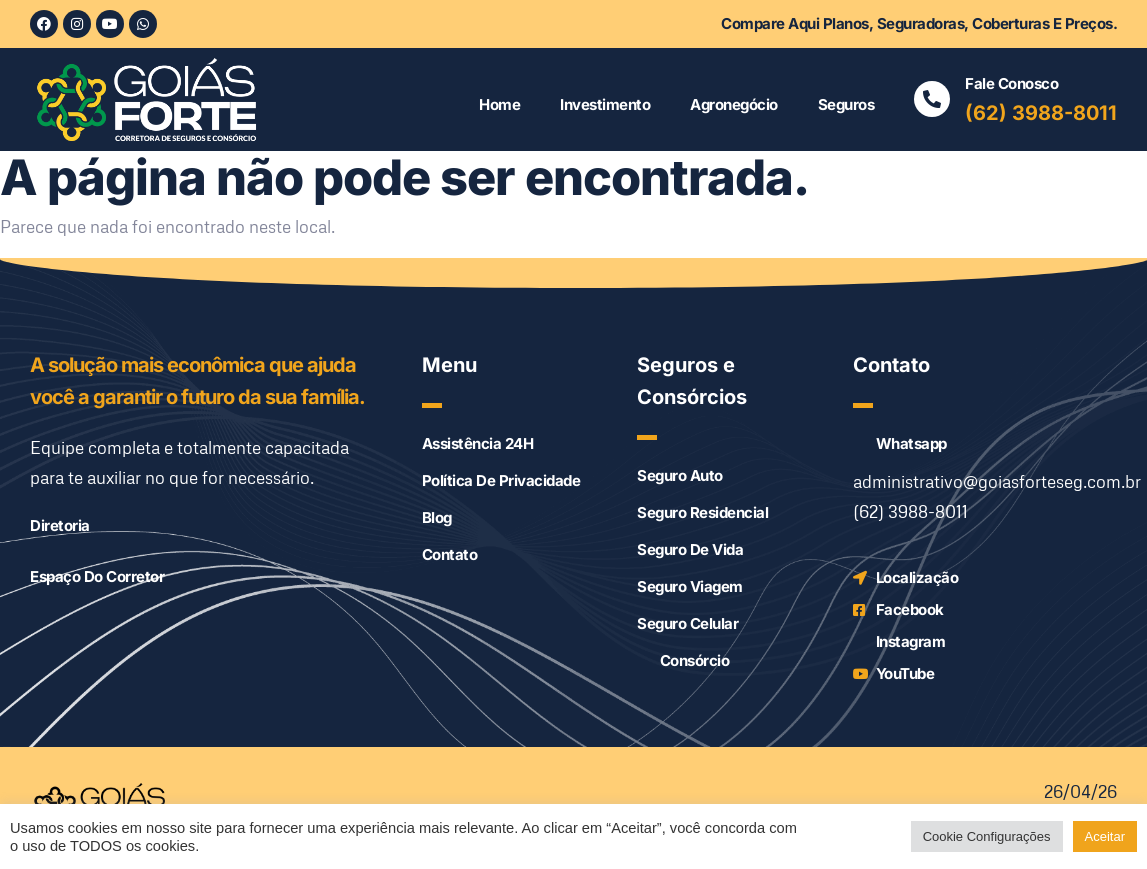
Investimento (605, 104)
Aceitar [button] (1105, 836)
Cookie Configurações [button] (987, 836)
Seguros (846, 104)
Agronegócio (734, 104)
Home (499, 104)
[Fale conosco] (932, 99)
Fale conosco (1011, 83)
